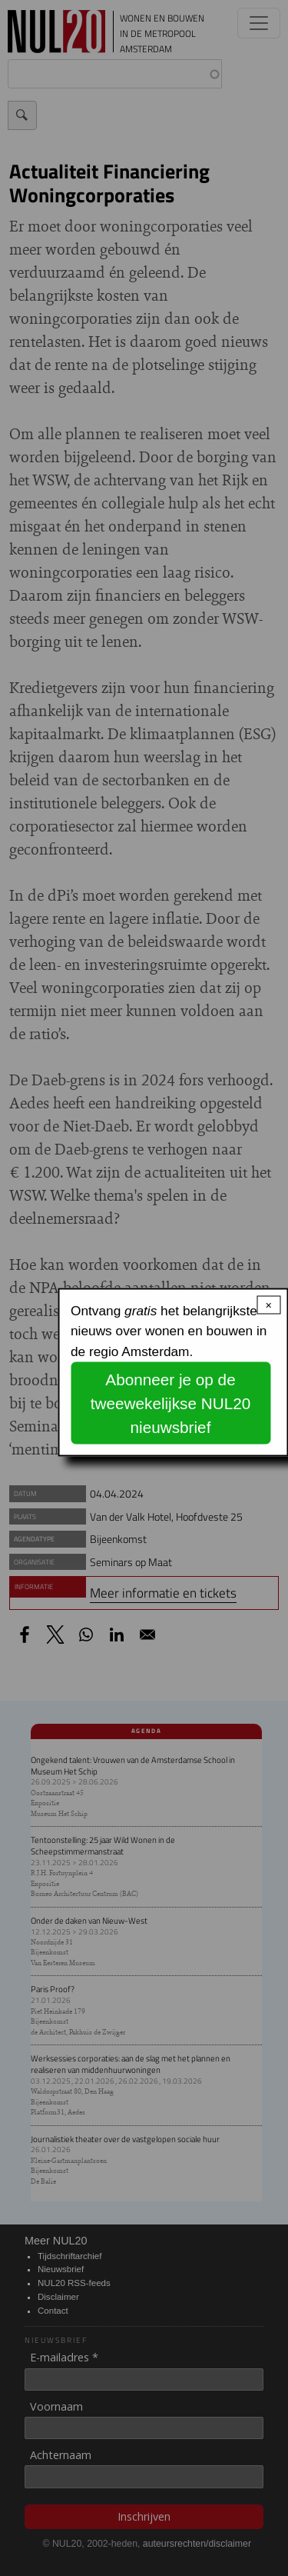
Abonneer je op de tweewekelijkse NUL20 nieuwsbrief (170, 1402)
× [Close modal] (269, 1305)
